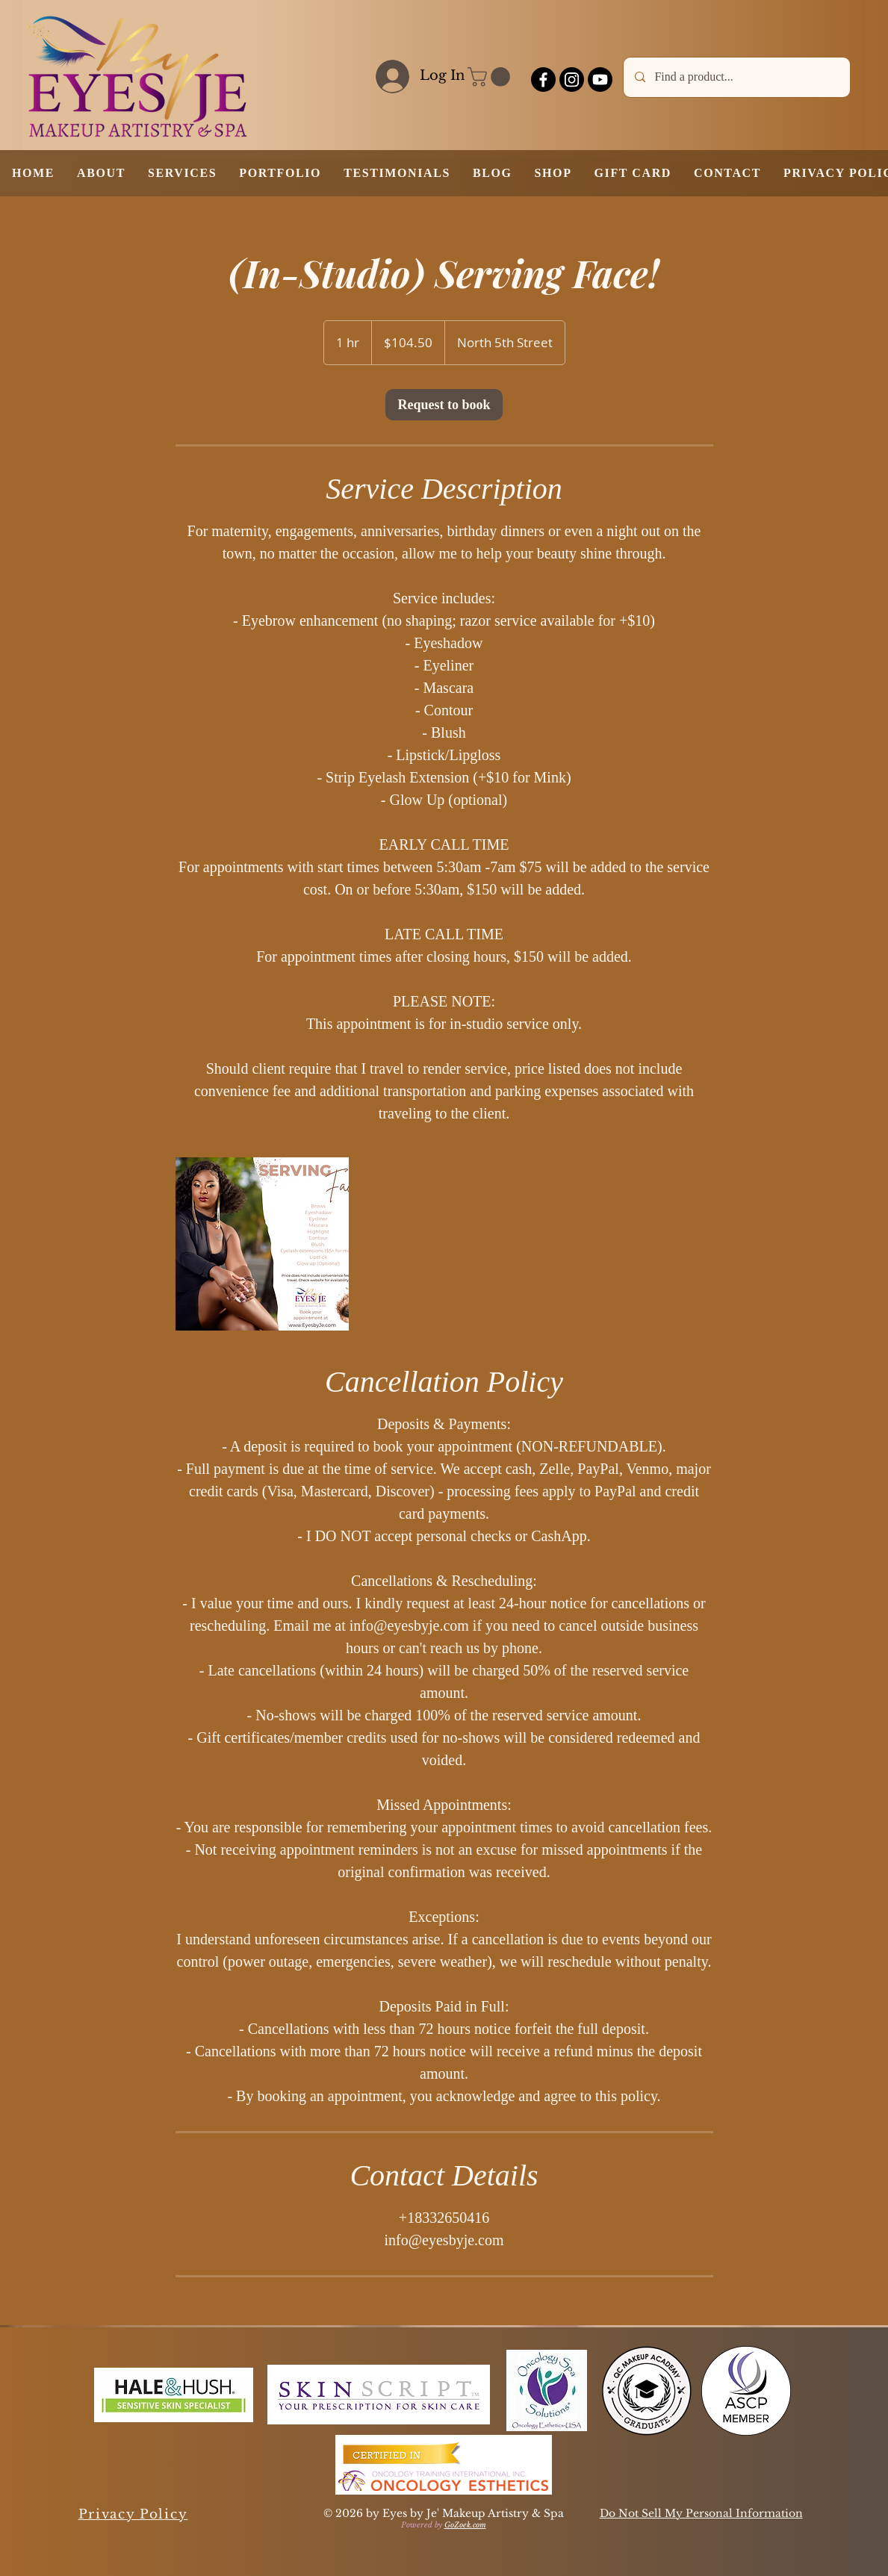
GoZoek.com (465, 2525)
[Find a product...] (736, 77)
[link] (443, 404)
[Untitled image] (262, 1244)
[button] (491, 77)
